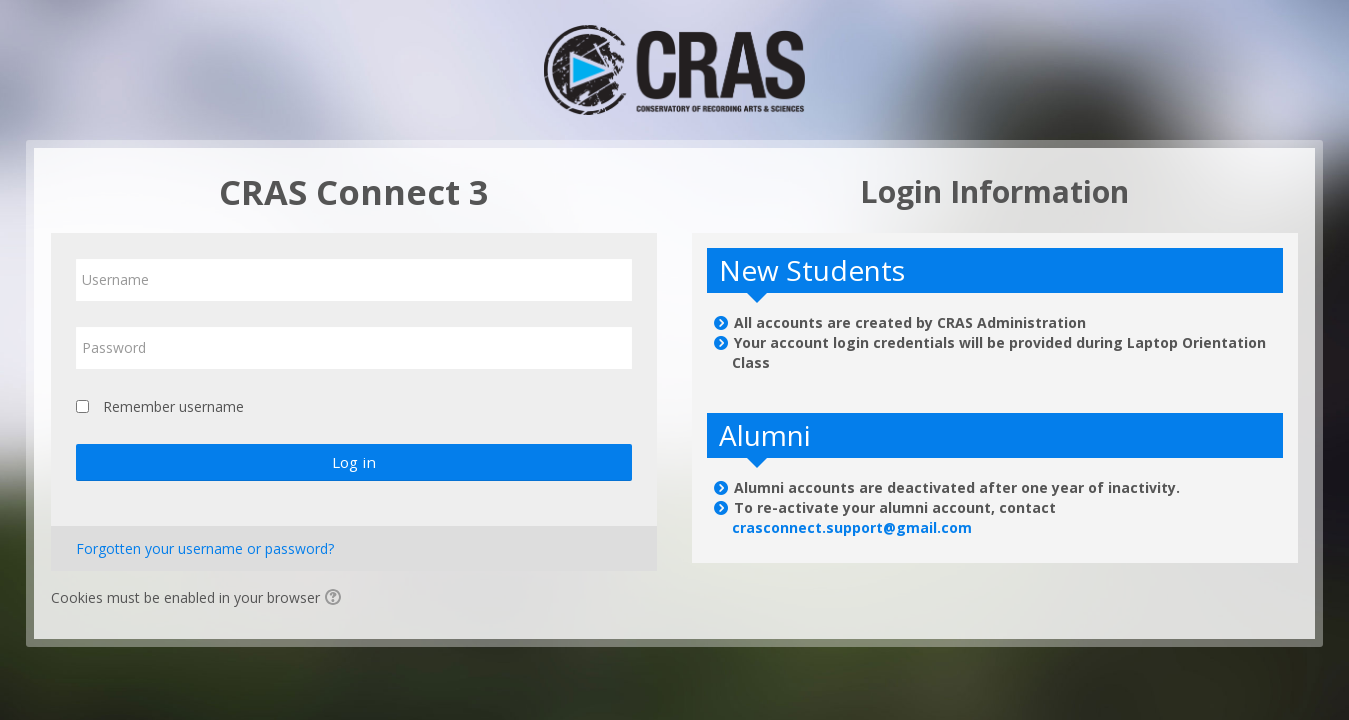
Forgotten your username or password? (205, 548)
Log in (354, 462)
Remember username (173, 406)
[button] (336, 599)
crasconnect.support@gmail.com (852, 527)
